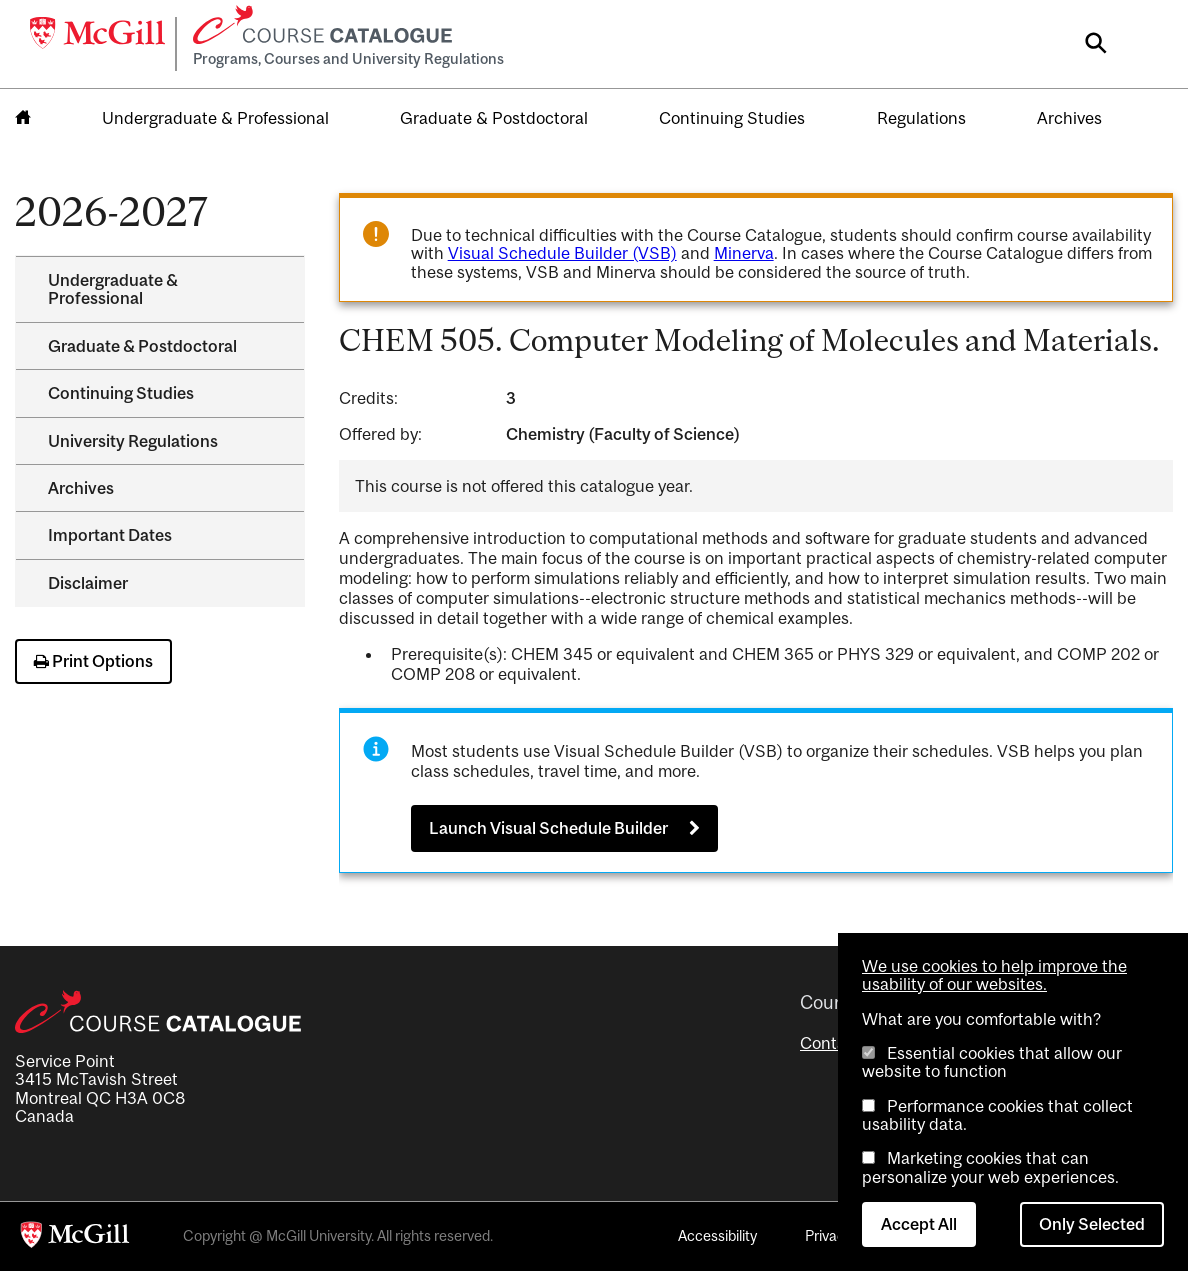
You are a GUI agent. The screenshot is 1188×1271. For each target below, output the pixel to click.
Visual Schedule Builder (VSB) (562, 253)
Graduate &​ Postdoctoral (142, 346)
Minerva (744, 253)
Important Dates (110, 535)
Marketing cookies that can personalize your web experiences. (990, 1167)
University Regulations (133, 441)
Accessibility (717, 1235)
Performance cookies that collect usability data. (997, 1115)
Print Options (93, 661)
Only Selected (1092, 1224)
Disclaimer (88, 583)
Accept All (919, 1224)
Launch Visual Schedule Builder (548, 828)
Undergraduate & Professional (215, 118)
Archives (1069, 118)
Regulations (921, 118)
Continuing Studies (732, 118)
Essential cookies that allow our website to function (992, 1062)
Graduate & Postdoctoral (494, 118)
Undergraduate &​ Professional (113, 289)
